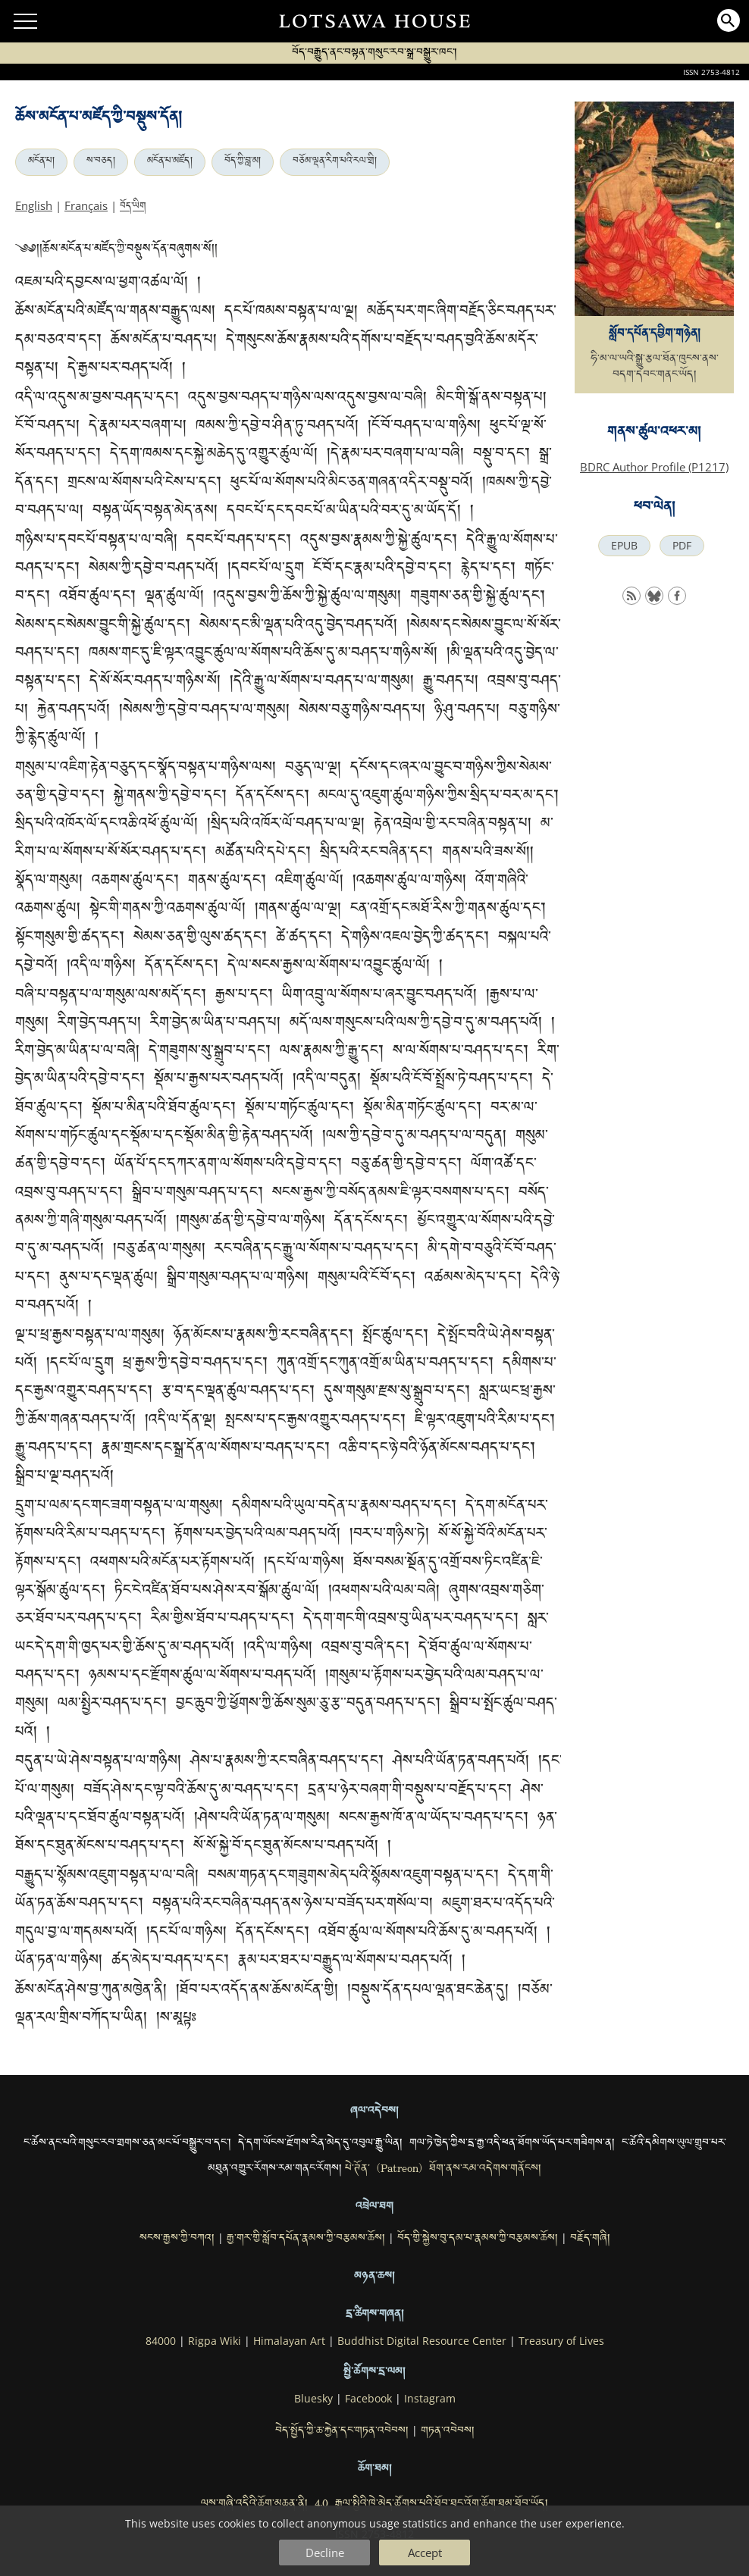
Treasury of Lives (561, 2341)
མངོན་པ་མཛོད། (170, 162)
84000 (161, 2341)
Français (86, 205)
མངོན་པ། (41, 162)
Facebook (368, 2398)
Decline (325, 2552)
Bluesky (313, 2398)
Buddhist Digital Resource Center (421, 2341)
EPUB (624, 545)
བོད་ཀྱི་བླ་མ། (242, 162)
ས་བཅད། (100, 162)
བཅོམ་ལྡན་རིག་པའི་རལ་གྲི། (335, 162)
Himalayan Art (289, 2341)
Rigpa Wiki (214, 2341)
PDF (681, 545)
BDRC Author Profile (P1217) (654, 466)
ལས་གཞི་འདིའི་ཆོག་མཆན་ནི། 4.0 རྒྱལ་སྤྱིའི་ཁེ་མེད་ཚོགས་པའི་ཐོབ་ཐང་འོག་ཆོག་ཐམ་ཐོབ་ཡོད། (374, 2505)
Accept (425, 2552)
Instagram (430, 2398)
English (33, 205)
